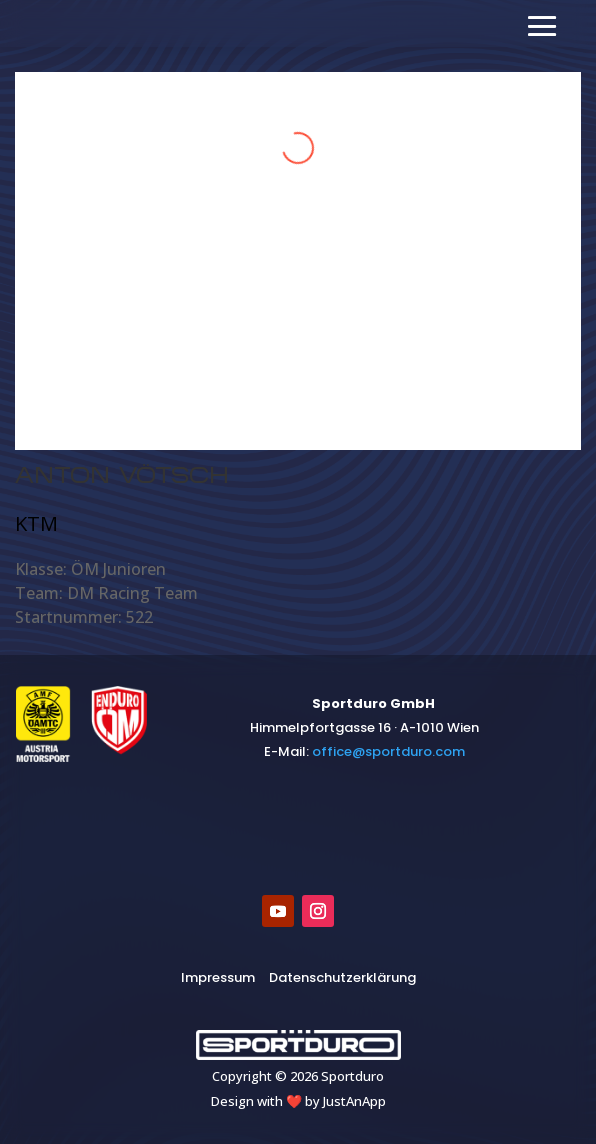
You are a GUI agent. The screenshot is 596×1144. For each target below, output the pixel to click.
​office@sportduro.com (388, 751)
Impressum (218, 977)
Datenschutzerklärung (342, 977)
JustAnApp (354, 1101)
